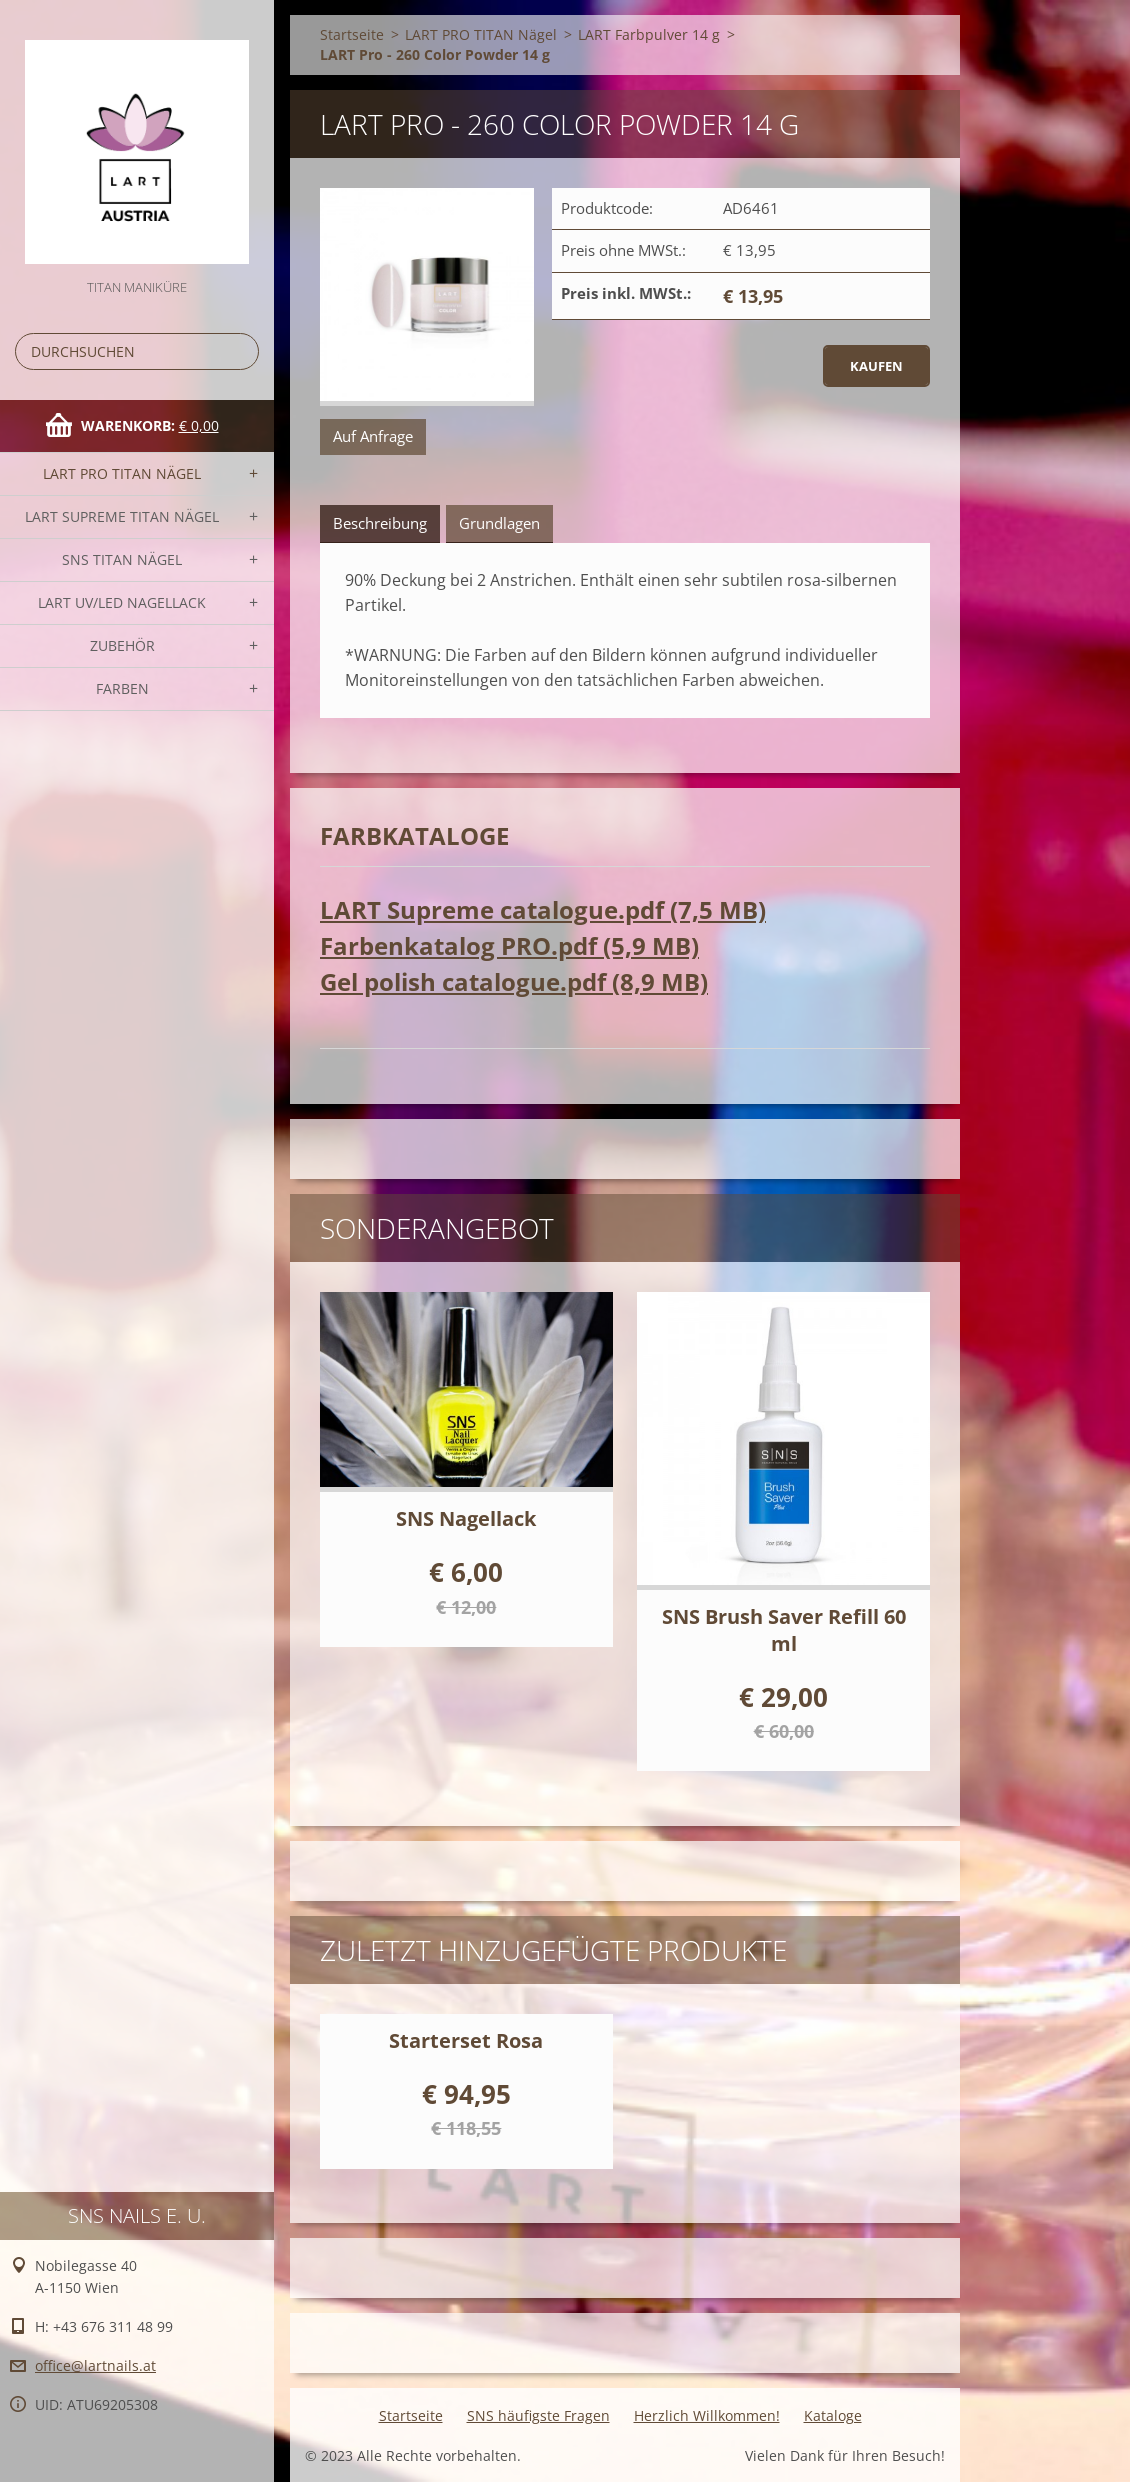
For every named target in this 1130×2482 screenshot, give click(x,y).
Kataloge (833, 2415)
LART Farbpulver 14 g (649, 34)
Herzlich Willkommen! (707, 2415)
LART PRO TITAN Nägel (122, 473)
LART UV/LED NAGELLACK (122, 602)
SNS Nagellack (466, 1518)
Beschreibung (380, 523)
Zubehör (122, 645)
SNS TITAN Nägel (122, 559)
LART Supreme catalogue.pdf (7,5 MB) (543, 909)
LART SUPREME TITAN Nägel (122, 516)
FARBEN (122, 688)
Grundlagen (499, 523)
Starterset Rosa (466, 2040)
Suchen (240, 351)
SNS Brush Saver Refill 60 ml (784, 1630)
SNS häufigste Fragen (538, 2415)
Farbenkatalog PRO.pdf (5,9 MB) (509, 945)
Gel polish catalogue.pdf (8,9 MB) (514, 981)
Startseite (352, 34)
